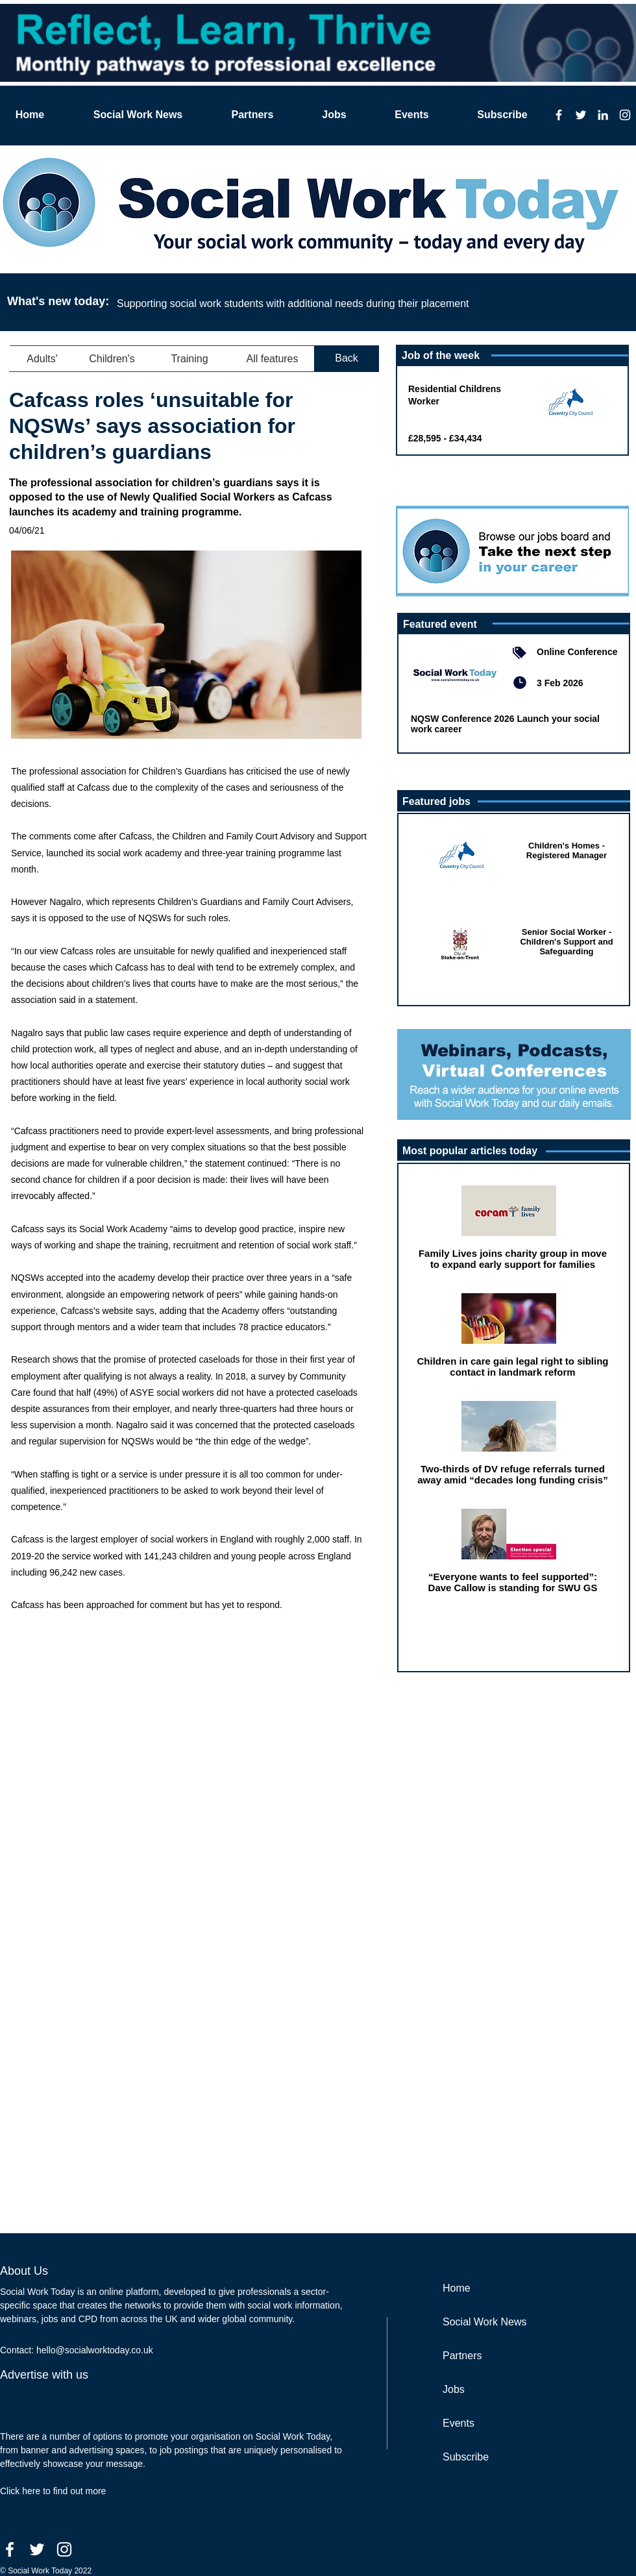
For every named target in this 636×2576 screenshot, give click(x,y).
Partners (462, 2355)
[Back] (346, 358)
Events (458, 2423)
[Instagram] (625, 115)
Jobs (454, 2389)
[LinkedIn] (603, 115)
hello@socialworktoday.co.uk (94, 2350)
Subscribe (466, 2456)
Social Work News (485, 2321)
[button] (42, 359)
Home (457, 2288)
